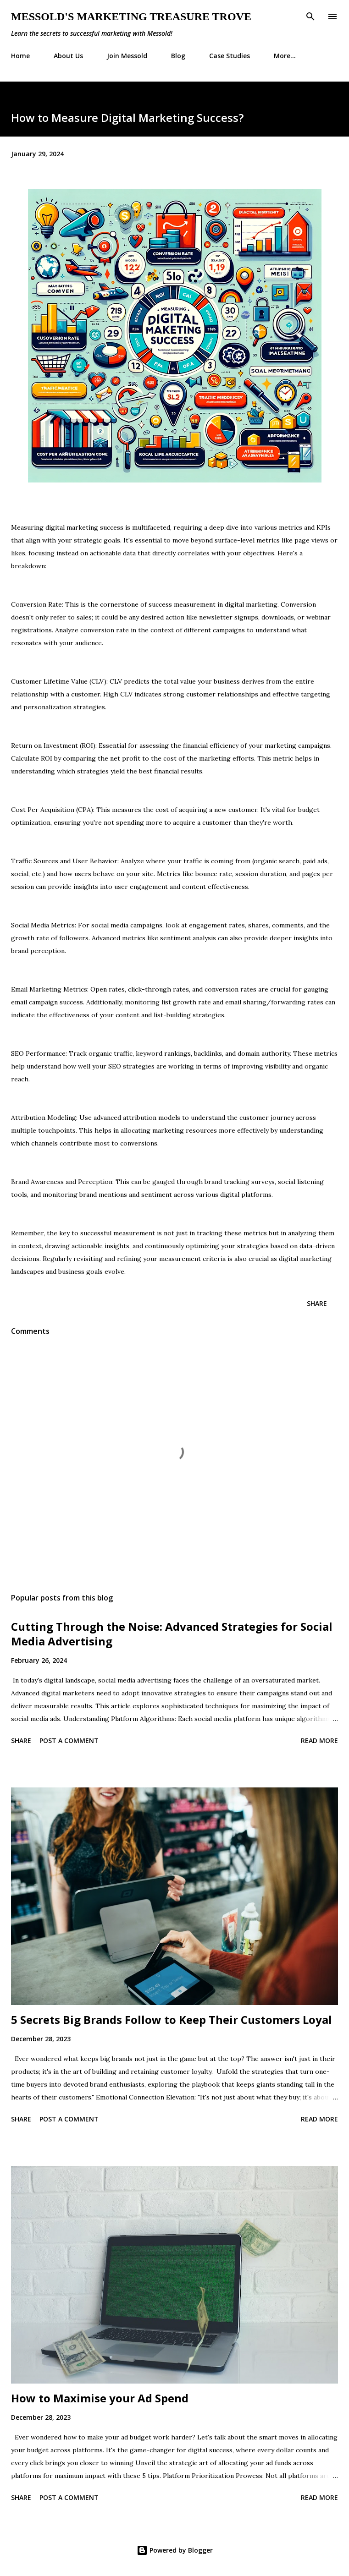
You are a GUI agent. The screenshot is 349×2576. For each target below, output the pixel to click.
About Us (68, 55)
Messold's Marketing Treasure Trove (131, 16)
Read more (319, 1740)
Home (20, 55)
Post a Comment (69, 1740)
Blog (178, 55)
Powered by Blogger (175, 2550)
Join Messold (127, 55)
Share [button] (317, 1303)
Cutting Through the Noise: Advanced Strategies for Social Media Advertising (171, 1634)
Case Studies (229, 55)
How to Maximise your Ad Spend (99, 2398)
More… (285, 55)
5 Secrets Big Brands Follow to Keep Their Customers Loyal (171, 2019)
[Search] (310, 16)
